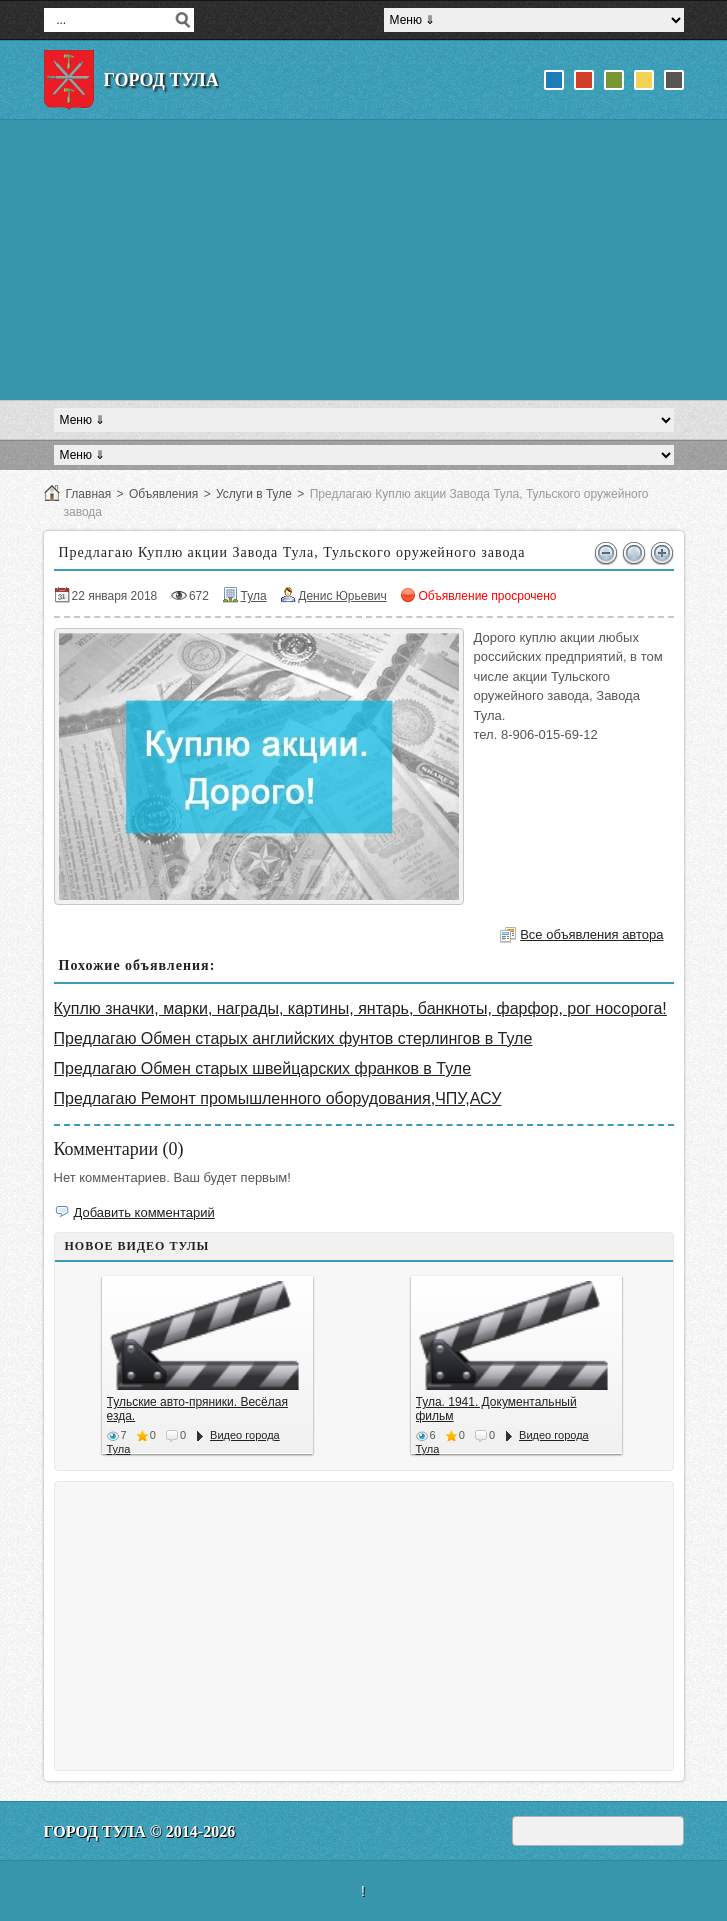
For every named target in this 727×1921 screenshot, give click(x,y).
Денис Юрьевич (342, 596)
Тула (254, 596)
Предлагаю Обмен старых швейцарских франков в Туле (263, 1068)
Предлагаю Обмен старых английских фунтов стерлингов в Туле (293, 1038)
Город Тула (161, 80)
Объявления (163, 494)
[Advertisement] (364, 260)
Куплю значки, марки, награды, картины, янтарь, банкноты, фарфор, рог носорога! (360, 1008)
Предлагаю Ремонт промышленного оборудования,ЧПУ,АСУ (278, 1098)
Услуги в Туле (254, 494)
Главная (89, 494)
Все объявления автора (591, 934)
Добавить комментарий (144, 1212)
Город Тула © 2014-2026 (140, 1831)
